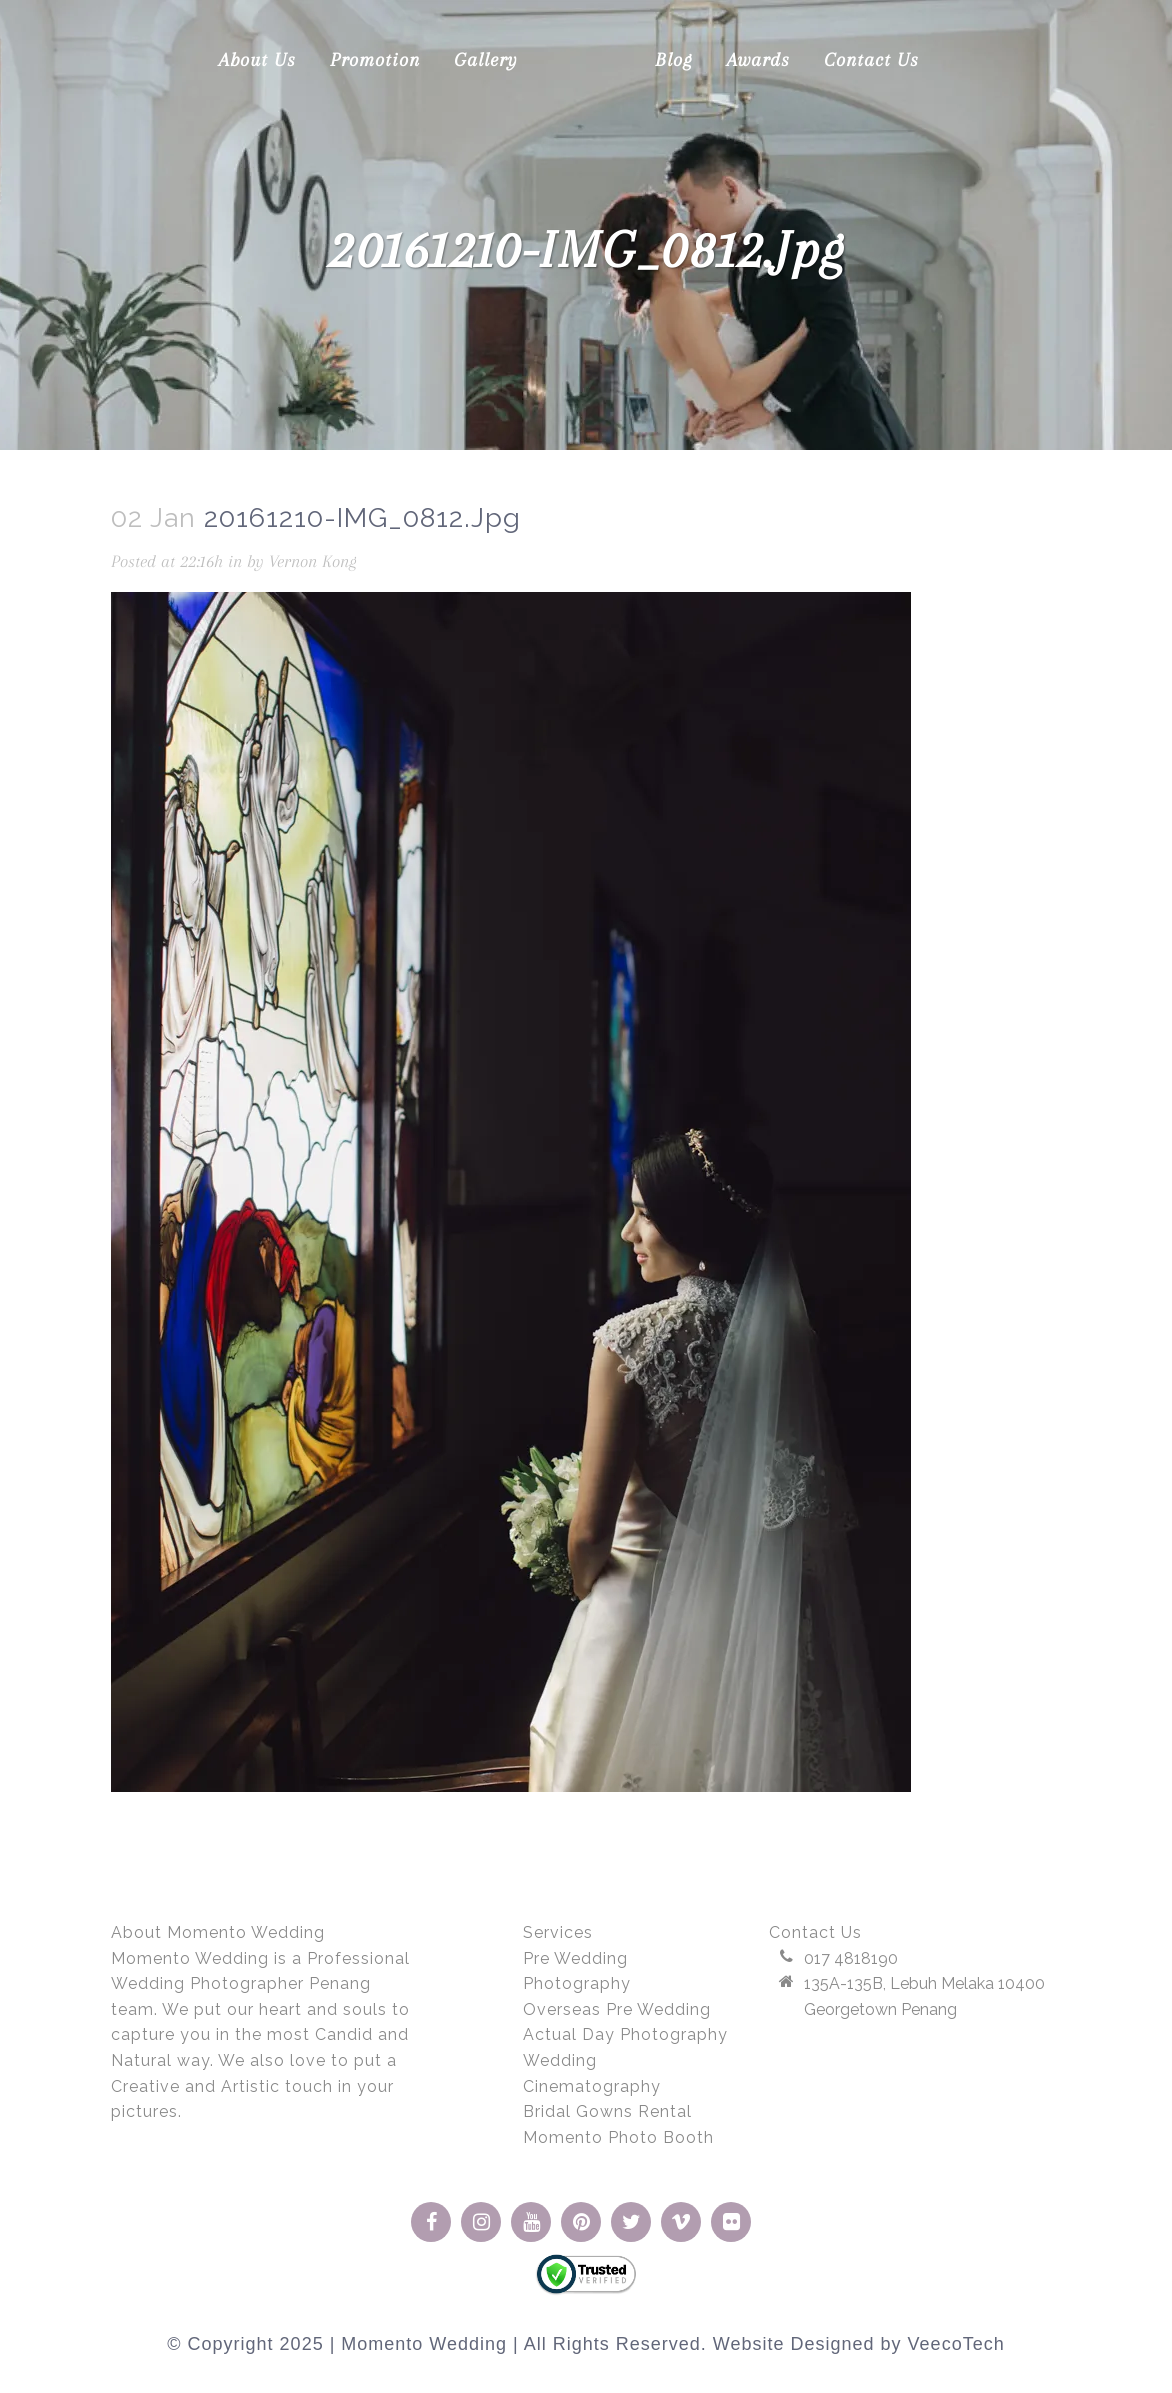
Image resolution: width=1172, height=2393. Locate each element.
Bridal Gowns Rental (607, 2111)
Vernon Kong (313, 561)
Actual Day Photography (625, 2034)
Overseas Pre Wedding (617, 2009)
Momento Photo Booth (618, 2137)
